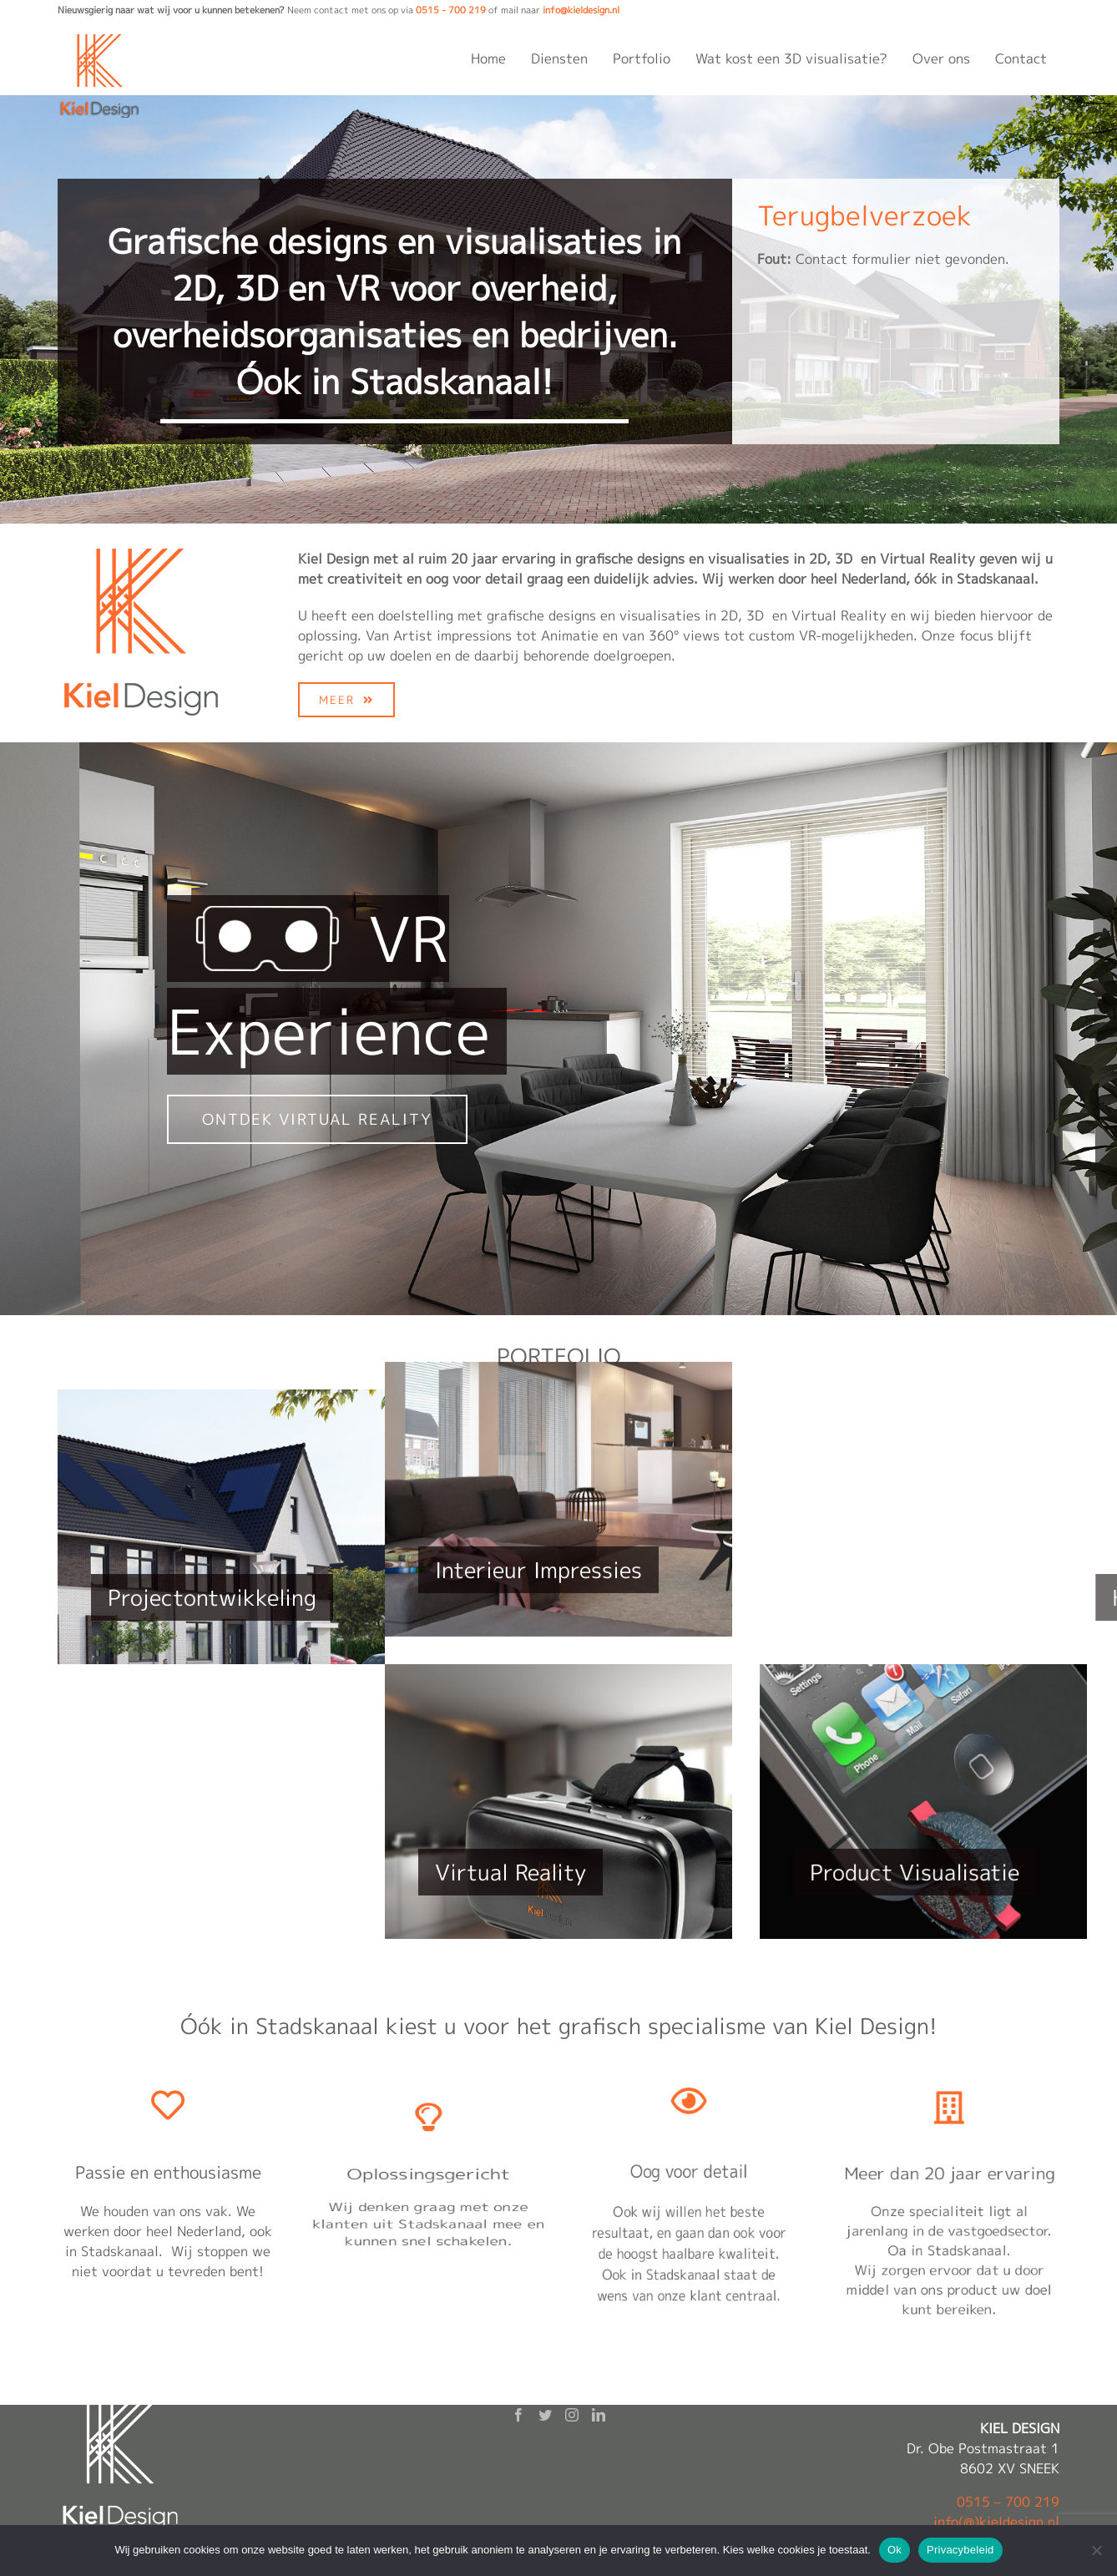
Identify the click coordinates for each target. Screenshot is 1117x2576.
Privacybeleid (960, 2549)
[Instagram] (572, 2415)
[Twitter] (545, 2415)
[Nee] (1096, 2550)
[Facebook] (518, 2415)
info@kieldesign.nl (581, 10)
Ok (894, 2549)
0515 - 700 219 (451, 10)
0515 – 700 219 (1008, 2501)
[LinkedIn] (598, 2415)
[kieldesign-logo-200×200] (141, 555)
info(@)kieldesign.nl (996, 2522)
